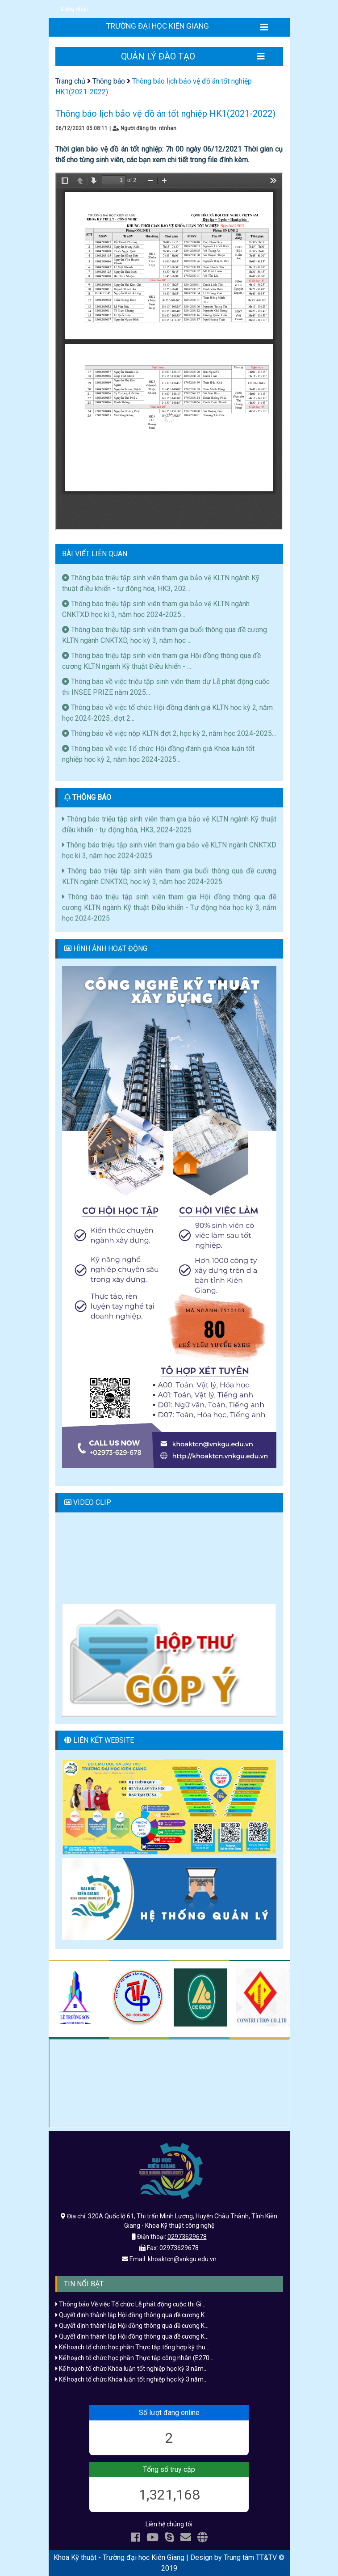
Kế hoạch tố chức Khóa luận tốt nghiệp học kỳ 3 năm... (131, 2368)
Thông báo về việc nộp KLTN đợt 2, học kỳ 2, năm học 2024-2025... (169, 733)
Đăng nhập (75, 8)
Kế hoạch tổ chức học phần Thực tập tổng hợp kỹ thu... (132, 2347)
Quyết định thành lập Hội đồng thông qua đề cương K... (132, 2314)
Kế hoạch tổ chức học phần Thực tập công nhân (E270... (134, 2357)
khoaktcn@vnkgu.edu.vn (182, 2259)
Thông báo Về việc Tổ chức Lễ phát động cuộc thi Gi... (130, 2304)
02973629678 (187, 2236)
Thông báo (108, 81)
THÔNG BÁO (91, 797)
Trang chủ (70, 81)
